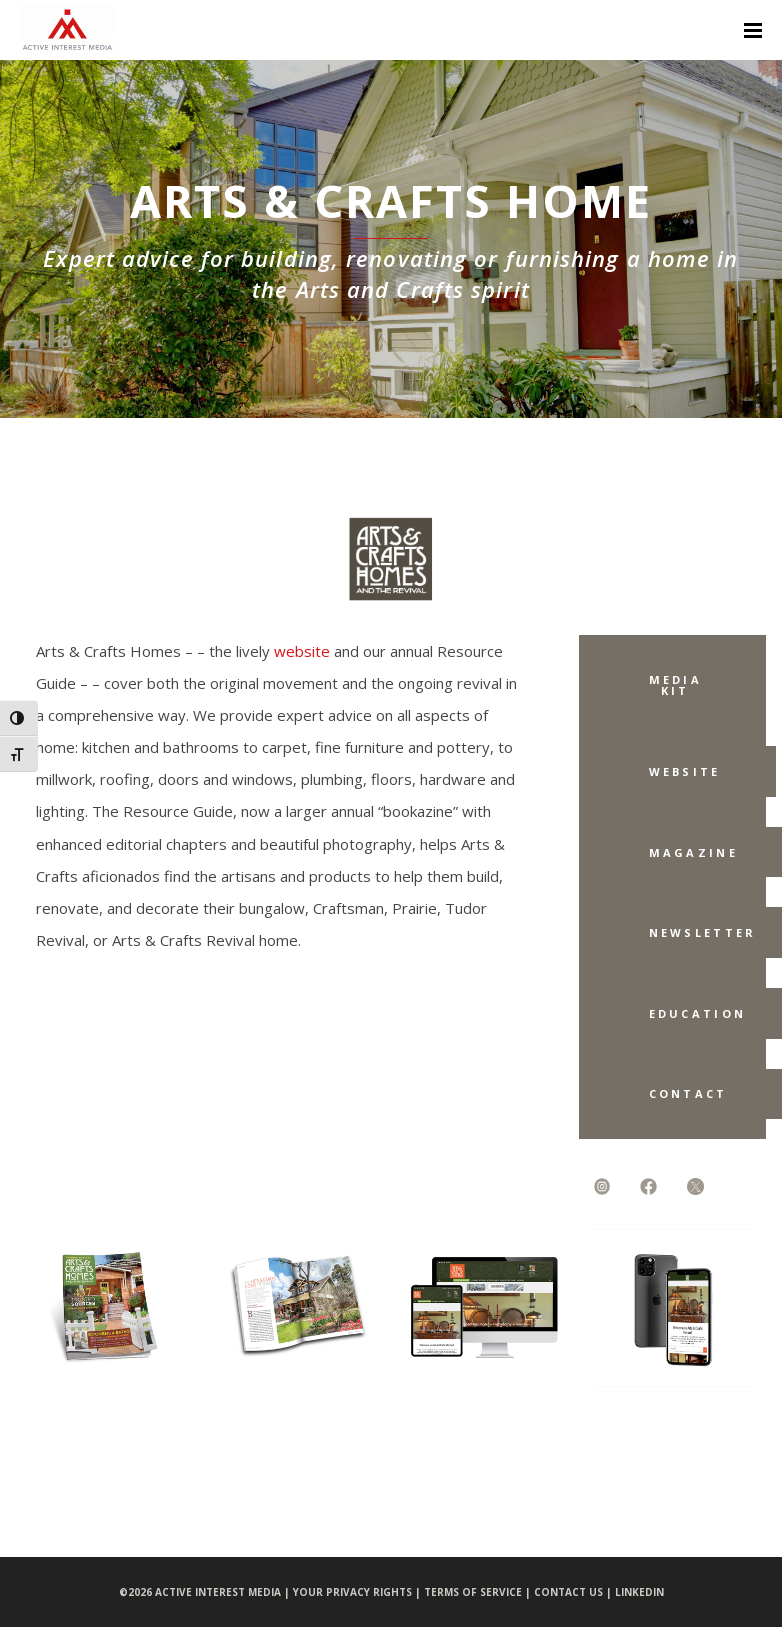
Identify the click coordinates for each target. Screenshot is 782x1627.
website (302, 651)
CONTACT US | (574, 1592)
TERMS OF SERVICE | (479, 1592)
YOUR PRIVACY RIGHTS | (358, 1592)
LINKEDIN (639, 1592)
